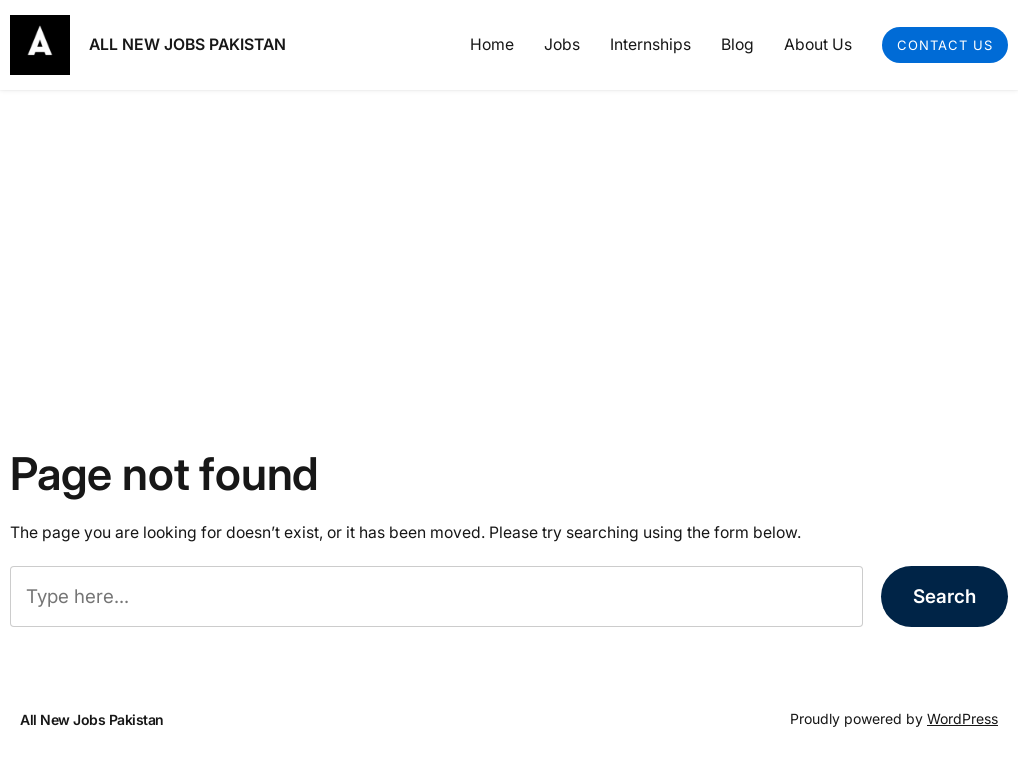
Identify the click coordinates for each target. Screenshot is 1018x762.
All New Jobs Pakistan (187, 44)
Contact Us (945, 45)
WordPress (962, 718)
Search (944, 596)
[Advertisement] (509, 249)
